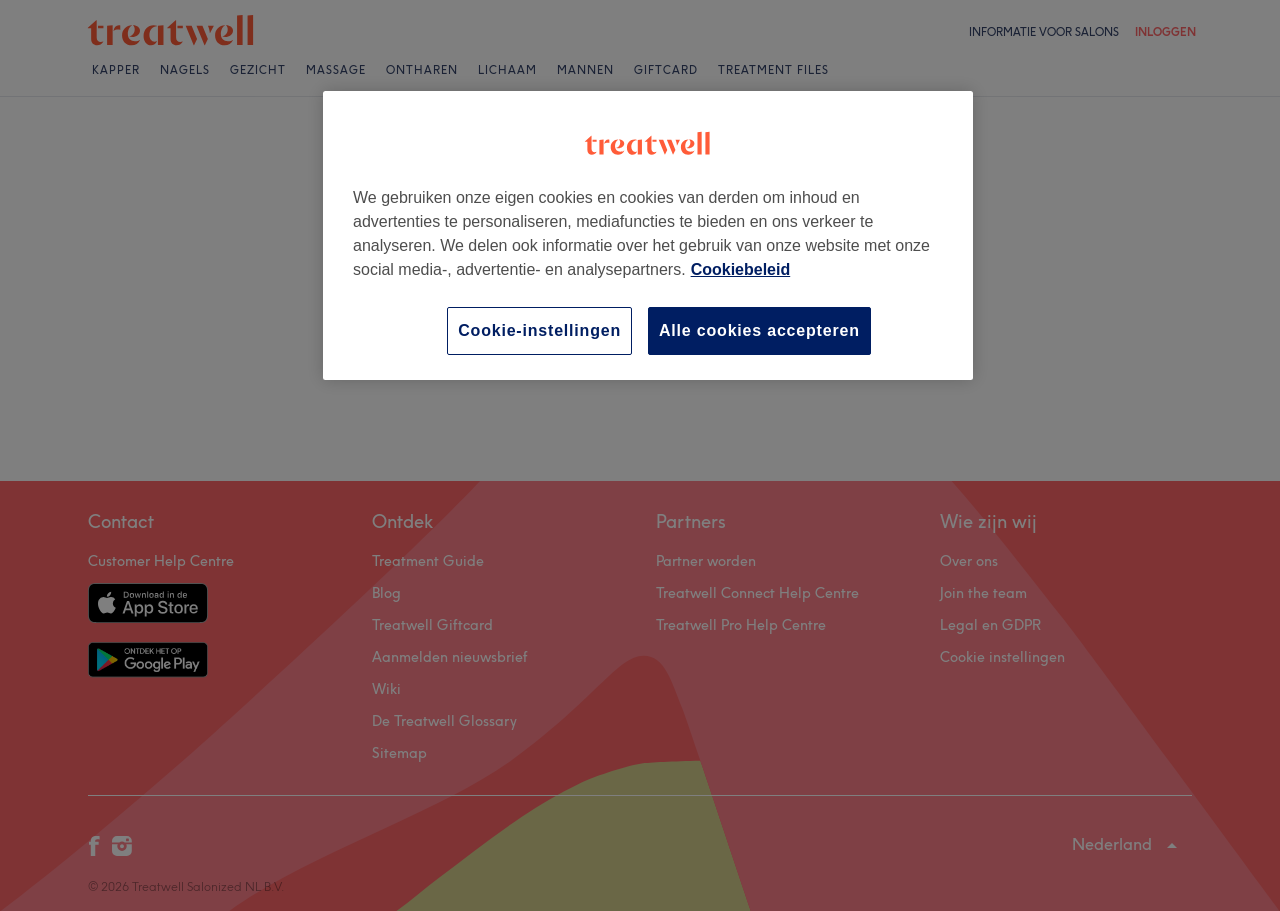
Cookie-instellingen (539, 330)
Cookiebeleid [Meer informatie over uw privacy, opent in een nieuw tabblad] (741, 269)
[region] (648, 235)
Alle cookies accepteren (759, 330)
